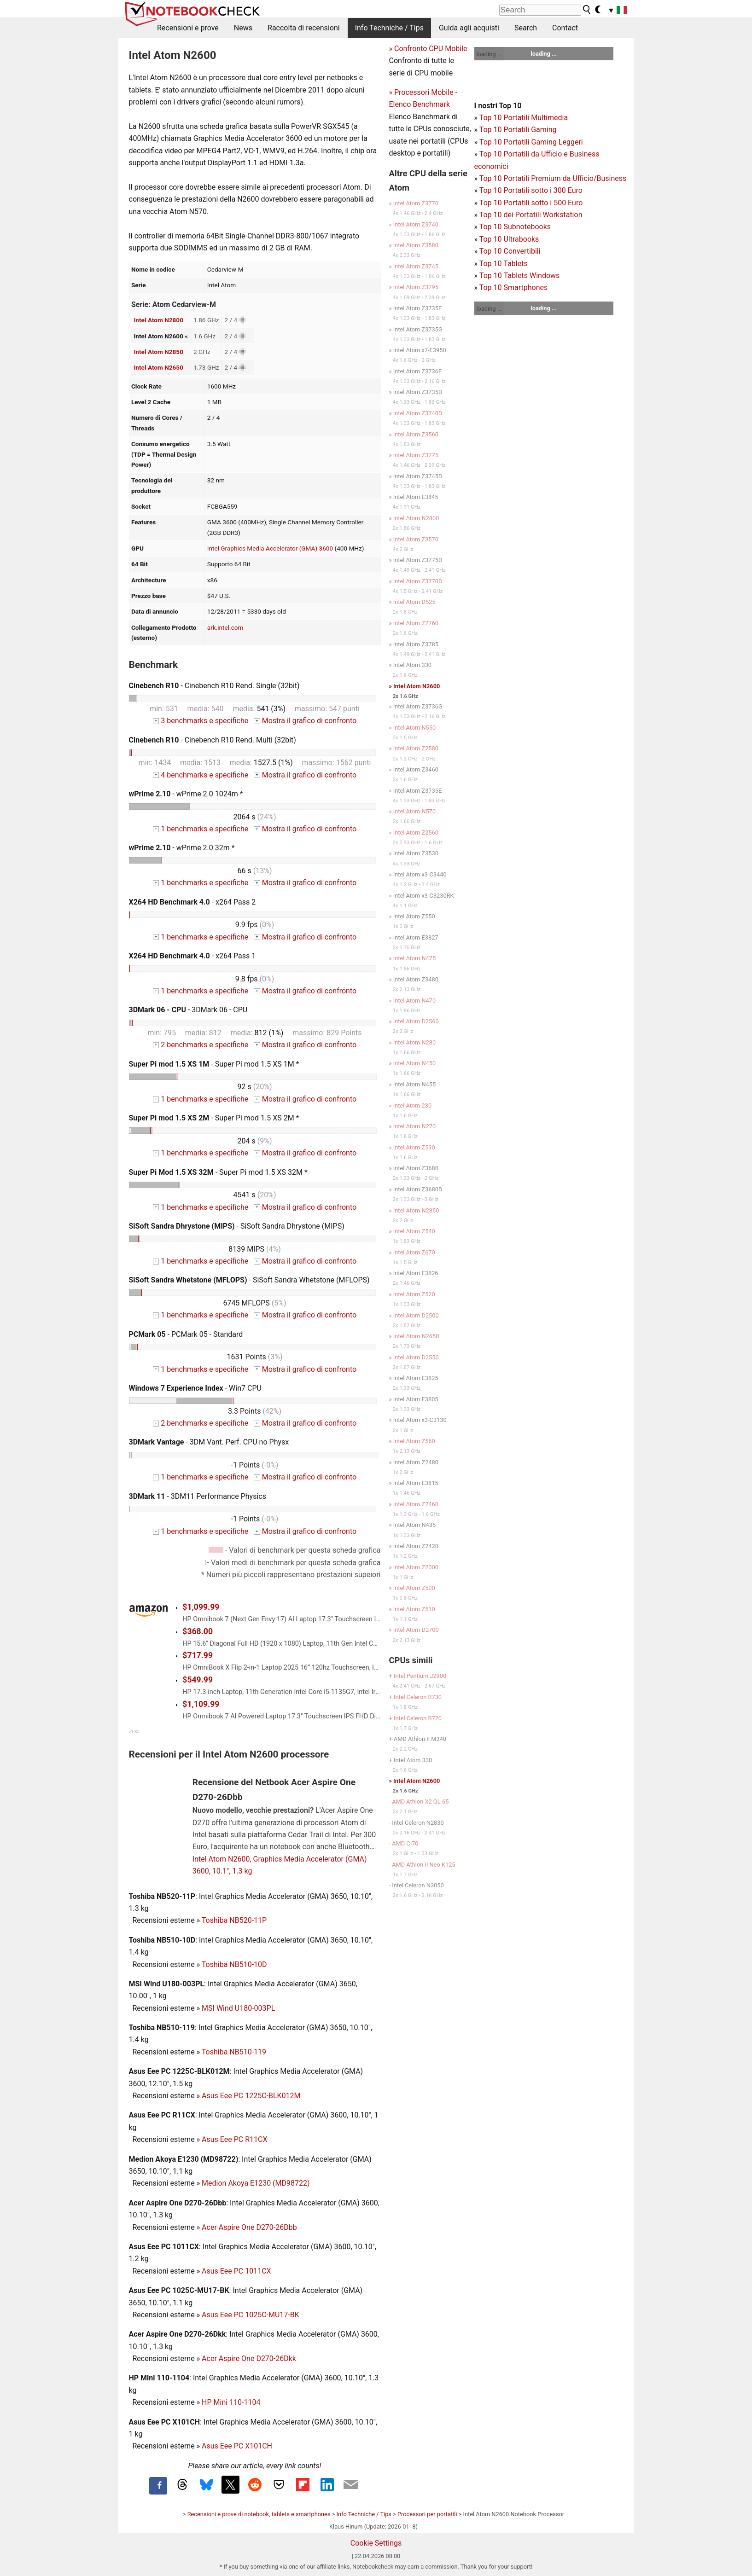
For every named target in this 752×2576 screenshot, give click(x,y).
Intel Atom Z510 (414, 1609)
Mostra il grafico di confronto (305, 720)
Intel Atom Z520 (414, 1294)
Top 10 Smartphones (513, 287)
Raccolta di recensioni (304, 27)
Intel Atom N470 (414, 1000)
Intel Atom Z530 (414, 1147)
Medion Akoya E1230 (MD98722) (255, 2183)
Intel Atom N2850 (158, 351)
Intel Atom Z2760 (415, 623)
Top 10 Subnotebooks (515, 226)
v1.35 (134, 1731)
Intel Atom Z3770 (415, 203)
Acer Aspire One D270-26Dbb (249, 2227)
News (243, 27)
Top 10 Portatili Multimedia (523, 117)
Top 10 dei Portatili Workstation (531, 214)
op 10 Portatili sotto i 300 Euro (533, 190)
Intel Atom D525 (414, 601)
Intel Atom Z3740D (418, 413)
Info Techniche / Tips (389, 27)
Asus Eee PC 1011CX (236, 2271)
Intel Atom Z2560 (415, 832)
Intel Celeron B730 (418, 1697)
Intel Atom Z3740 (415, 224)
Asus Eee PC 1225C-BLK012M (251, 2095)
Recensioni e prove (188, 27)
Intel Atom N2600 (416, 686)
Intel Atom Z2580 (415, 748)
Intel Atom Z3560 (415, 434)
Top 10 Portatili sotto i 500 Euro (531, 202)
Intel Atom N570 (414, 811)
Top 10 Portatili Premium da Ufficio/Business (553, 178)
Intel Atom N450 (414, 1063)
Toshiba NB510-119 (234, 2052)
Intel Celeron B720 (418, 1718)
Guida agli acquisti (469, 27)
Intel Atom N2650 (158, 367)
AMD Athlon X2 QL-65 (420, 1801)
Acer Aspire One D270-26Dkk (249, 2358)
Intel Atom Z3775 (415, 455)
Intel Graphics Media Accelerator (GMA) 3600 (270, 548)
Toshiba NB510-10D (234, 1964)
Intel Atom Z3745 (415, 266)
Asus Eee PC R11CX (234, 2139)
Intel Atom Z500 (414, 1587)
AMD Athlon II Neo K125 (423, 1864)
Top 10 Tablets (503, 263)
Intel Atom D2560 (416, 1021)
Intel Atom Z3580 (415, 245)
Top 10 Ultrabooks (509, 239)
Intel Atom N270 (414, 1126)
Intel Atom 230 (412, 1105)
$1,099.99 (200, 1607)
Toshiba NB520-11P (234, 1920)
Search (525, 27)
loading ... (489, 54)
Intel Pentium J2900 (420, 1675)
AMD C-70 (405, 1843)
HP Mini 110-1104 (231, 2402)
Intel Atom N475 (414, 958)
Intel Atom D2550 (416, 1357)
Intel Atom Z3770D (418, 581)
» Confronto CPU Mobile (428, 48)
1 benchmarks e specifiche (200, 828)
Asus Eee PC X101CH (237, 2446)
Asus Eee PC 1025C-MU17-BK (250, 2314)
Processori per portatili (427, 2514)
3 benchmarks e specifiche (200, 720)
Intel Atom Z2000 (415, 1567)
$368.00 (197, 1631)
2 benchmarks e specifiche (200, 1044)
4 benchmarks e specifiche (200, 775)
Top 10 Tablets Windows (519, 275)
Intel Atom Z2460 (415, 1504)
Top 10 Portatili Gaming (518, 129)
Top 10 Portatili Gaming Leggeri (531, 142)
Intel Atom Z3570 (415, 539)
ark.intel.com (225, 627)
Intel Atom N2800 (158, 320)
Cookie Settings (376, 2543)
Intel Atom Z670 (414, 1252)
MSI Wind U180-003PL (238, 2008)
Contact (565, 27)
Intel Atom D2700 (416, 1629)
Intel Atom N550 (414, 727)
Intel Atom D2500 (416, 1315)
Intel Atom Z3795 (415, 287)
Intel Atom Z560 (414, 1441)
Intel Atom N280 (414, 1042)
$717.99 (197, 1655)
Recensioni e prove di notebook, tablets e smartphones (259, 2514)
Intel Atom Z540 (414, 1231)
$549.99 (197, 1679)
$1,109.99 (200, 1704)
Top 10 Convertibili (510, 251)
